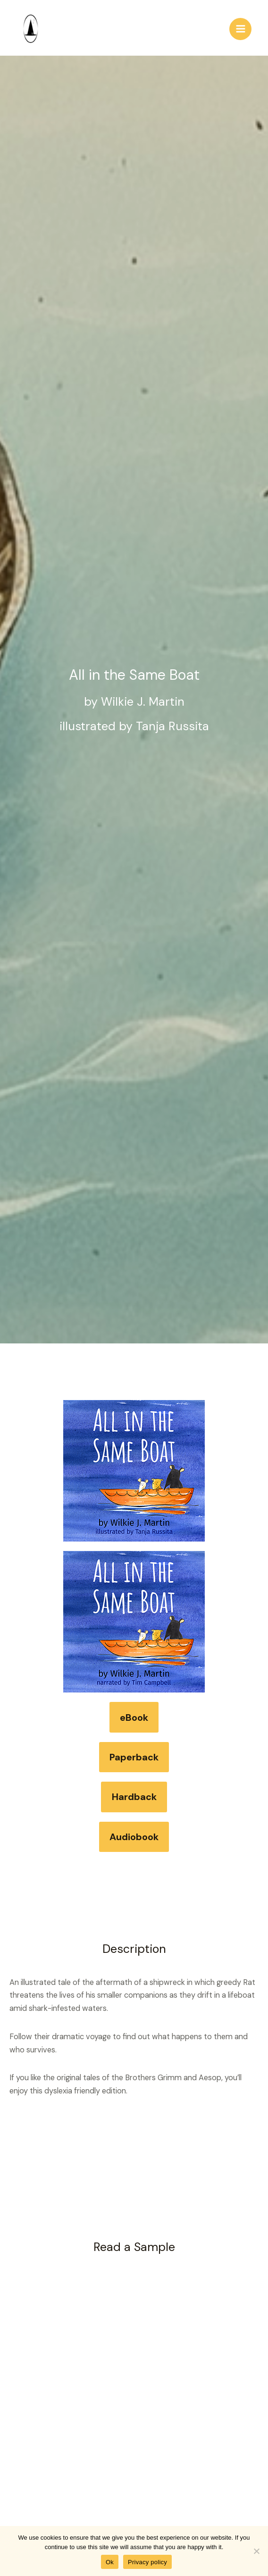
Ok (110, 2562)
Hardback (134, 1797)
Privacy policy (147, 2562)
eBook (134, 1717)
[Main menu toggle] (240, 29)
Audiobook (134, 1837)
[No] (256, 2551)
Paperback (134, 1757)
